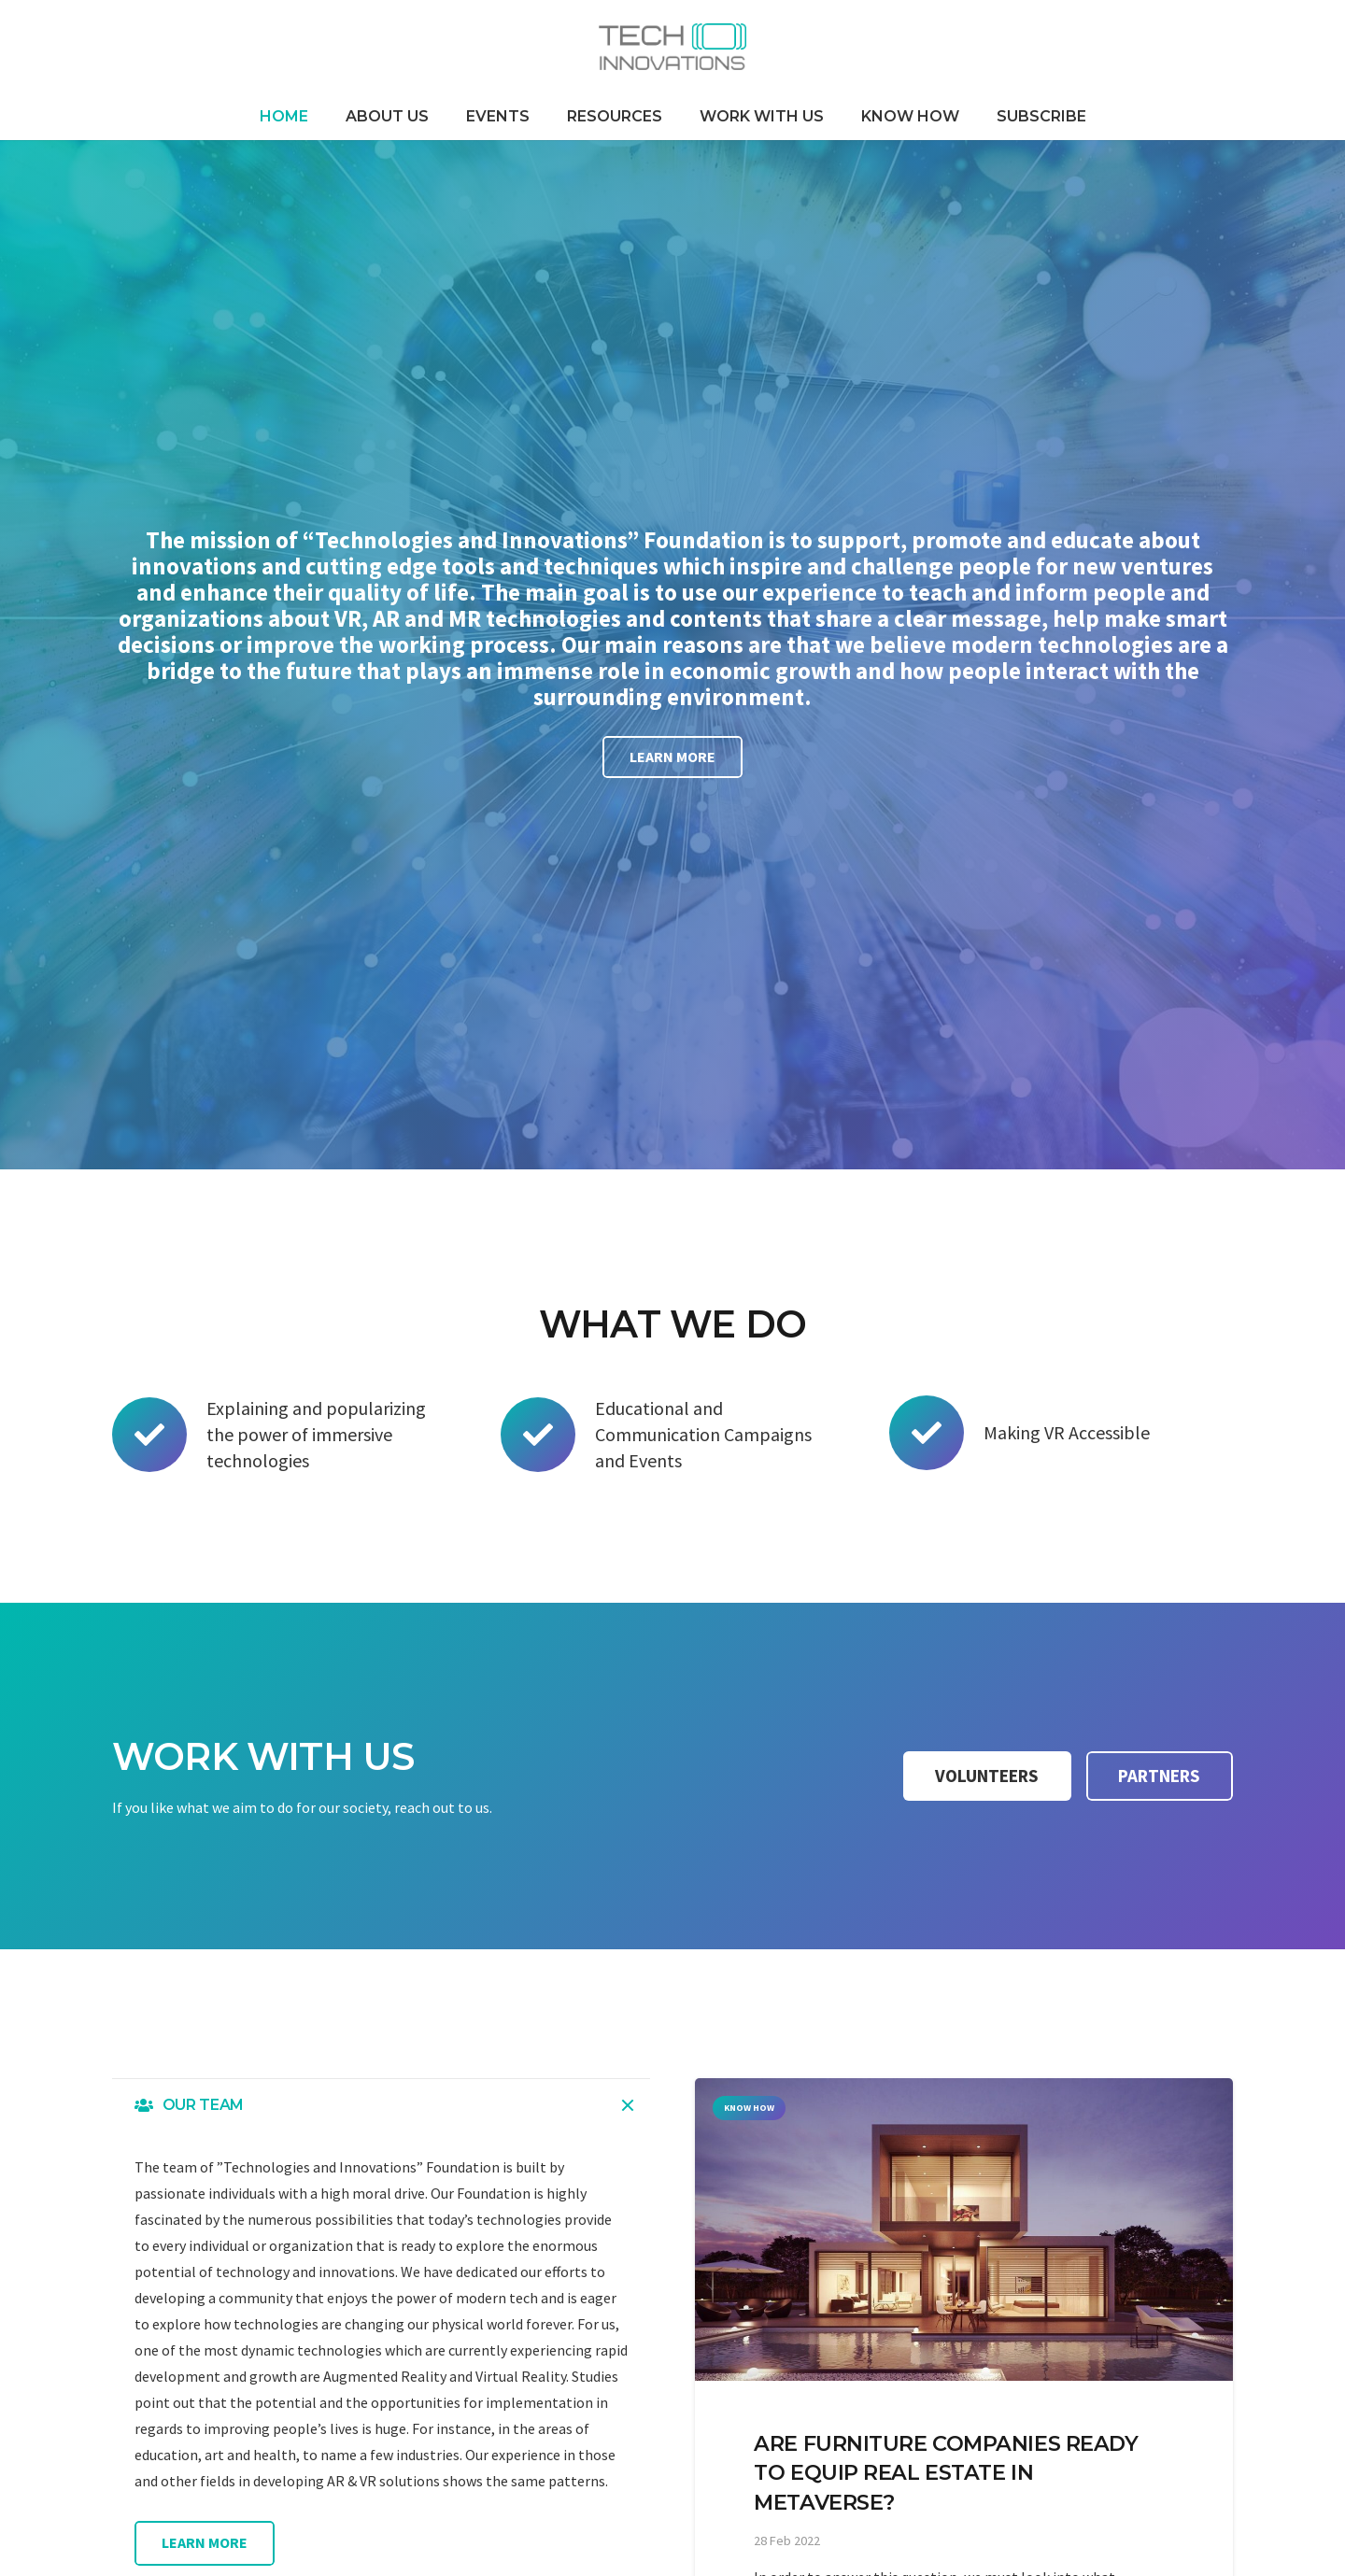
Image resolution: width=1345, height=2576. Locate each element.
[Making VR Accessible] (936, 1432)
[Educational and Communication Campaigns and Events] (548, 1434)
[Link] (672, 46)
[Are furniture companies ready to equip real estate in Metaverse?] (964, 2229)
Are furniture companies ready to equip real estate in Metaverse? (946, 2472)
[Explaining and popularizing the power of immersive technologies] (159, 1434)
